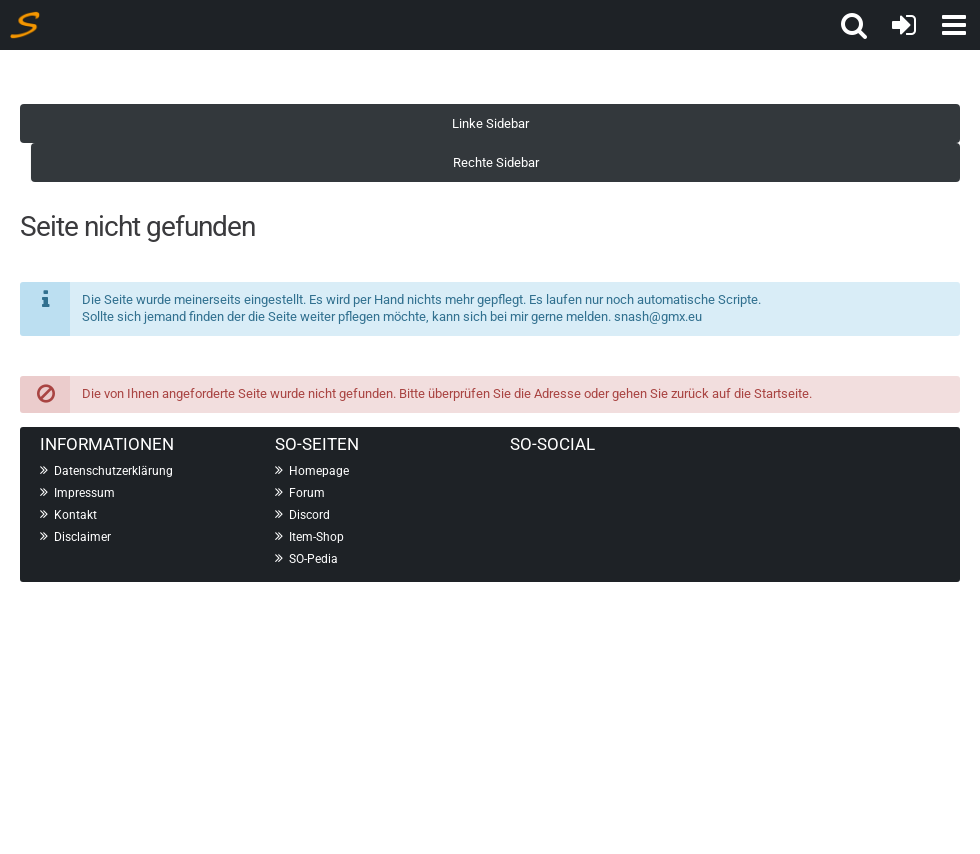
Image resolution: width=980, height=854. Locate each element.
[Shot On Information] (25, 25)
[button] (854, 25)
